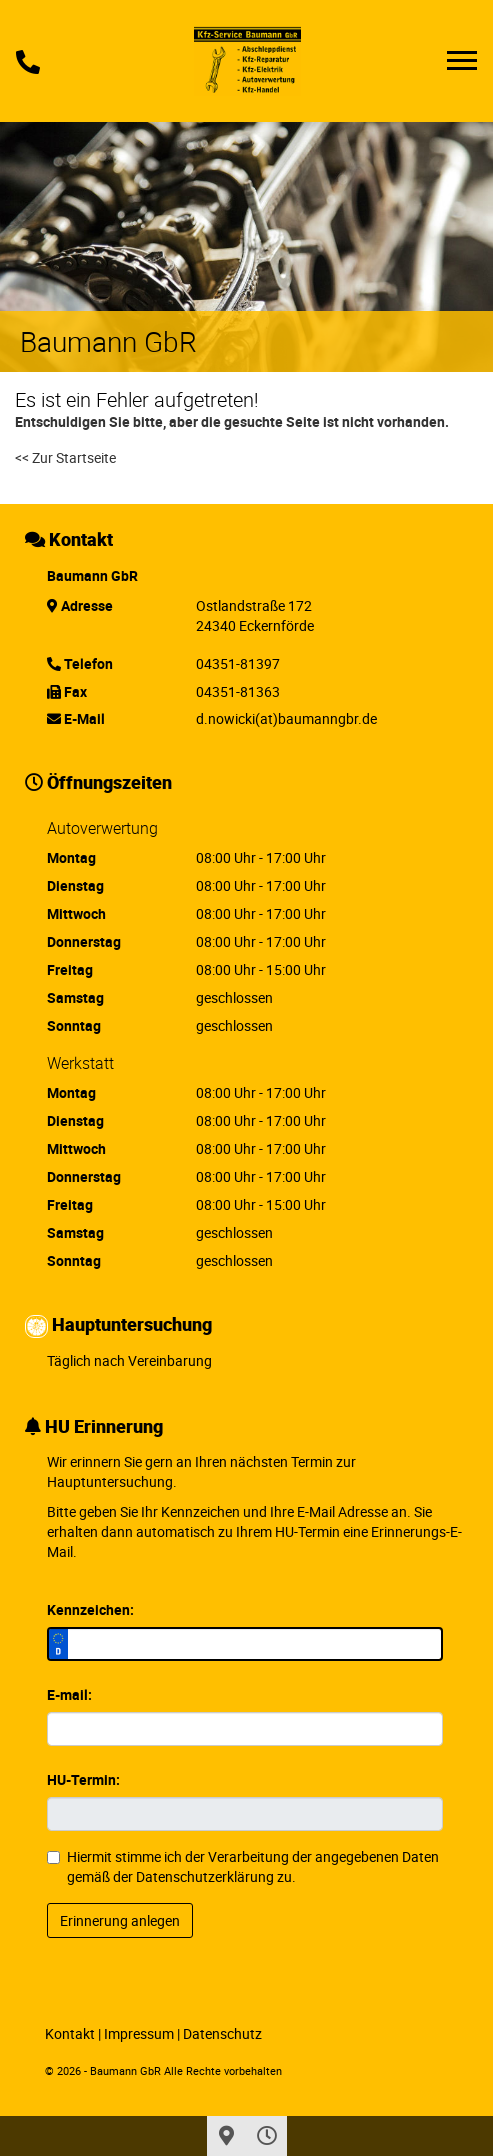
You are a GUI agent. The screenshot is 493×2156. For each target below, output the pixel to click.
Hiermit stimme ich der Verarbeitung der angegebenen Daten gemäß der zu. (243, 1866)
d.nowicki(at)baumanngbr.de (286, 718)
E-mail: (69, 1694)
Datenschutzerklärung (205, 1876)
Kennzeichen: (90, 1609)
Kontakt (70, 2033)
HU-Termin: (83, 1779)
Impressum (139, 2033)
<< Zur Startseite (65, 457)
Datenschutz (222, 2033)
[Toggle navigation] (462, 60)
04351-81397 (238, 663)
